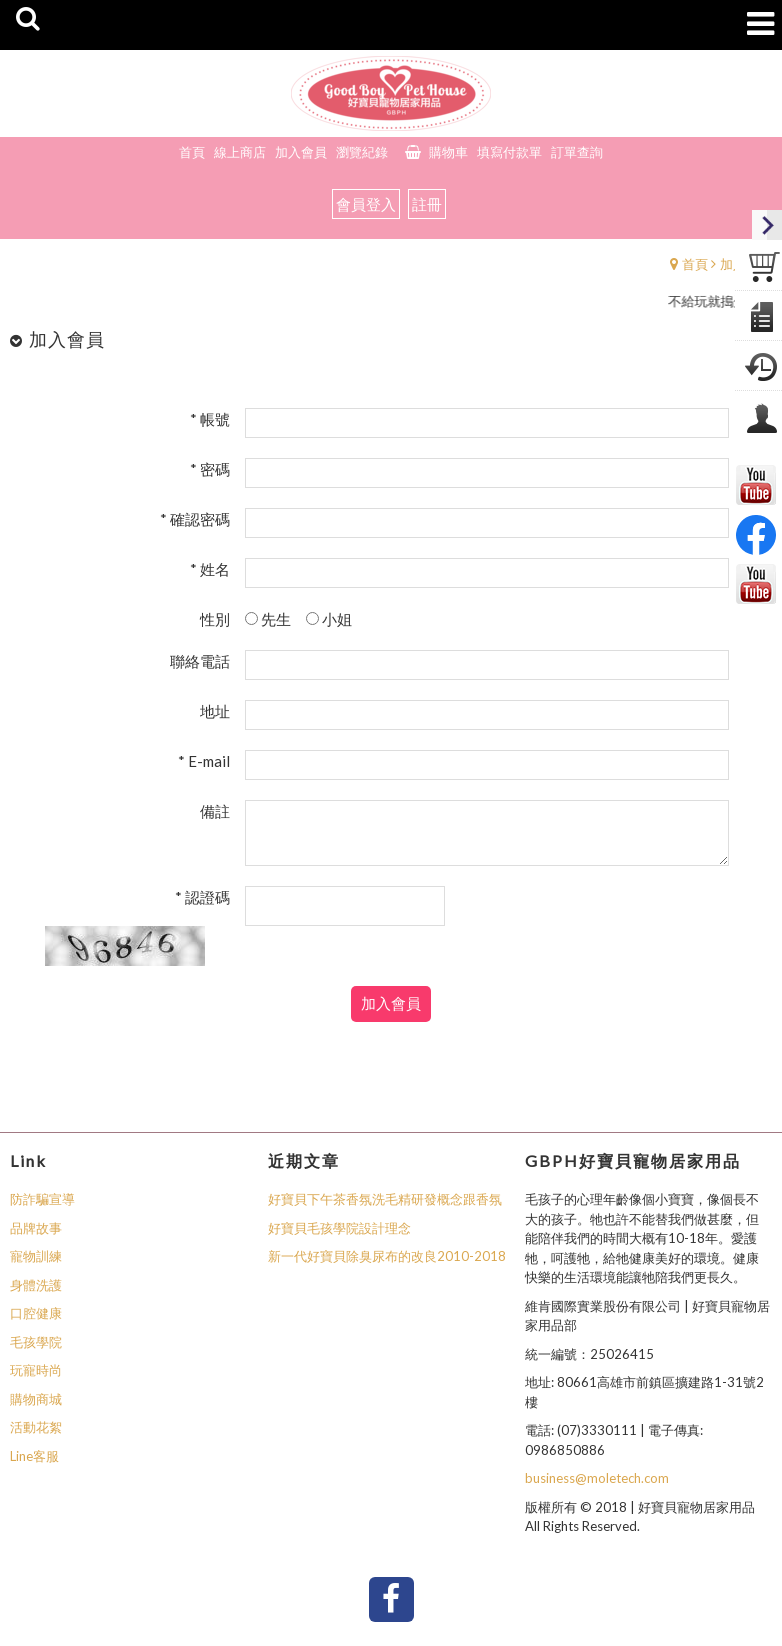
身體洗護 (36, 1285)
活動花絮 (36, 1427)
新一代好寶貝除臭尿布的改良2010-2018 (387, 1256)
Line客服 (34, 1456)
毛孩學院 (36, 1342)
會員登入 (366, 204)
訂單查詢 (577, 152)
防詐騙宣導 (42, 1199)
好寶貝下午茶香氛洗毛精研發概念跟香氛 (385, 1199)
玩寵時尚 (36, 1370)
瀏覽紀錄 (362, 152)
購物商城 (36, 1399)
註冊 (427, 204)
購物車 (448, 152)
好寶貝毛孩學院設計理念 (339, 1228)
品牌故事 (36, 1228)
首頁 (695, 264)
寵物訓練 (36, 1256)
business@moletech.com (597, 1478)
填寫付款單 (509, 152)
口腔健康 (36, 1313)
